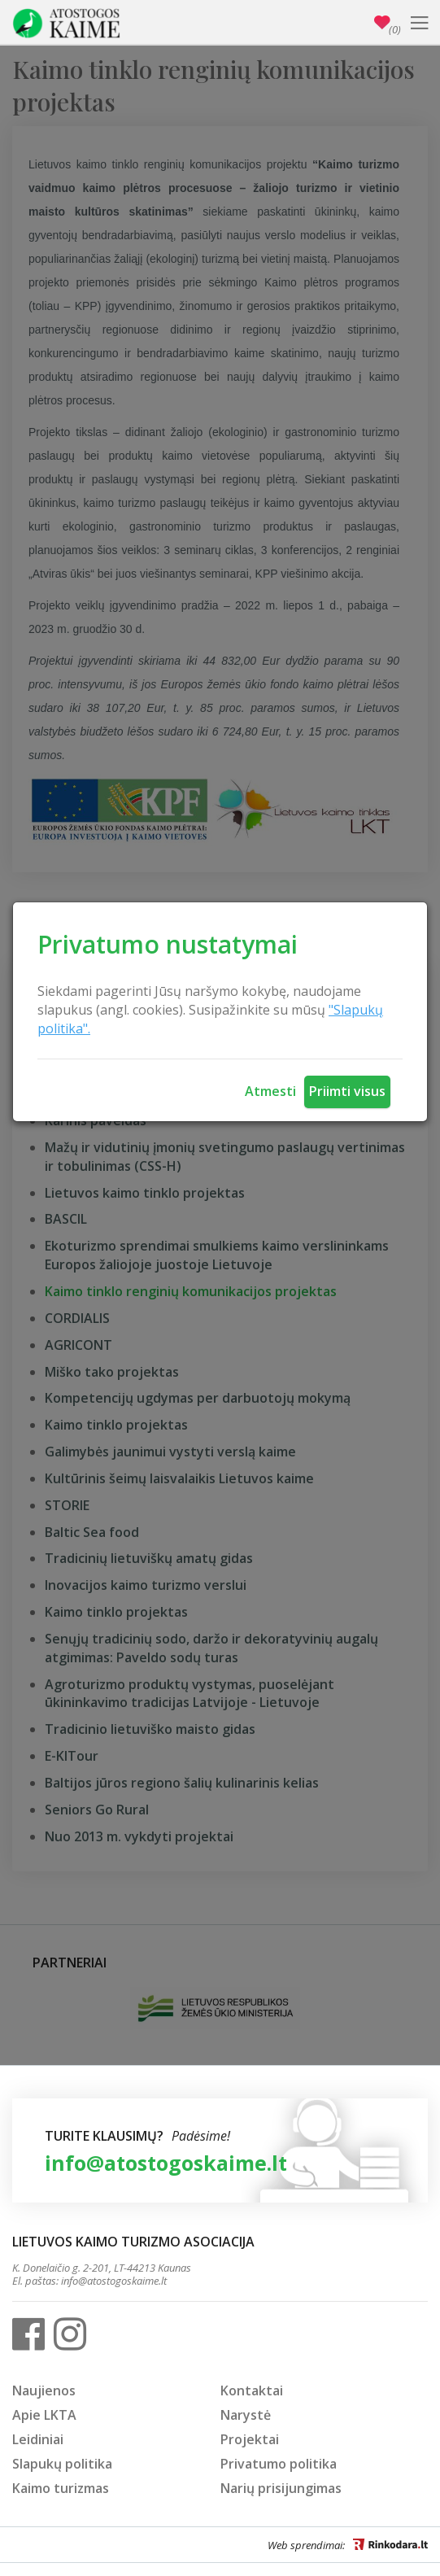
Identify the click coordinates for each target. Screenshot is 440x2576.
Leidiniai (37, 2439)
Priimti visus (347, 1091)
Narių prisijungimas (281, 2488)
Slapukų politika (62, 2464)
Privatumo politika (278, 2464)
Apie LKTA (44, 2415)
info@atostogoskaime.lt (166, 2163)
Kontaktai (251, 2390)
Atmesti (270, 1091)
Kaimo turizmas (60, 2488)
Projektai (249, 2439)
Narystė (245, 2415)
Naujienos (44, 2390)
